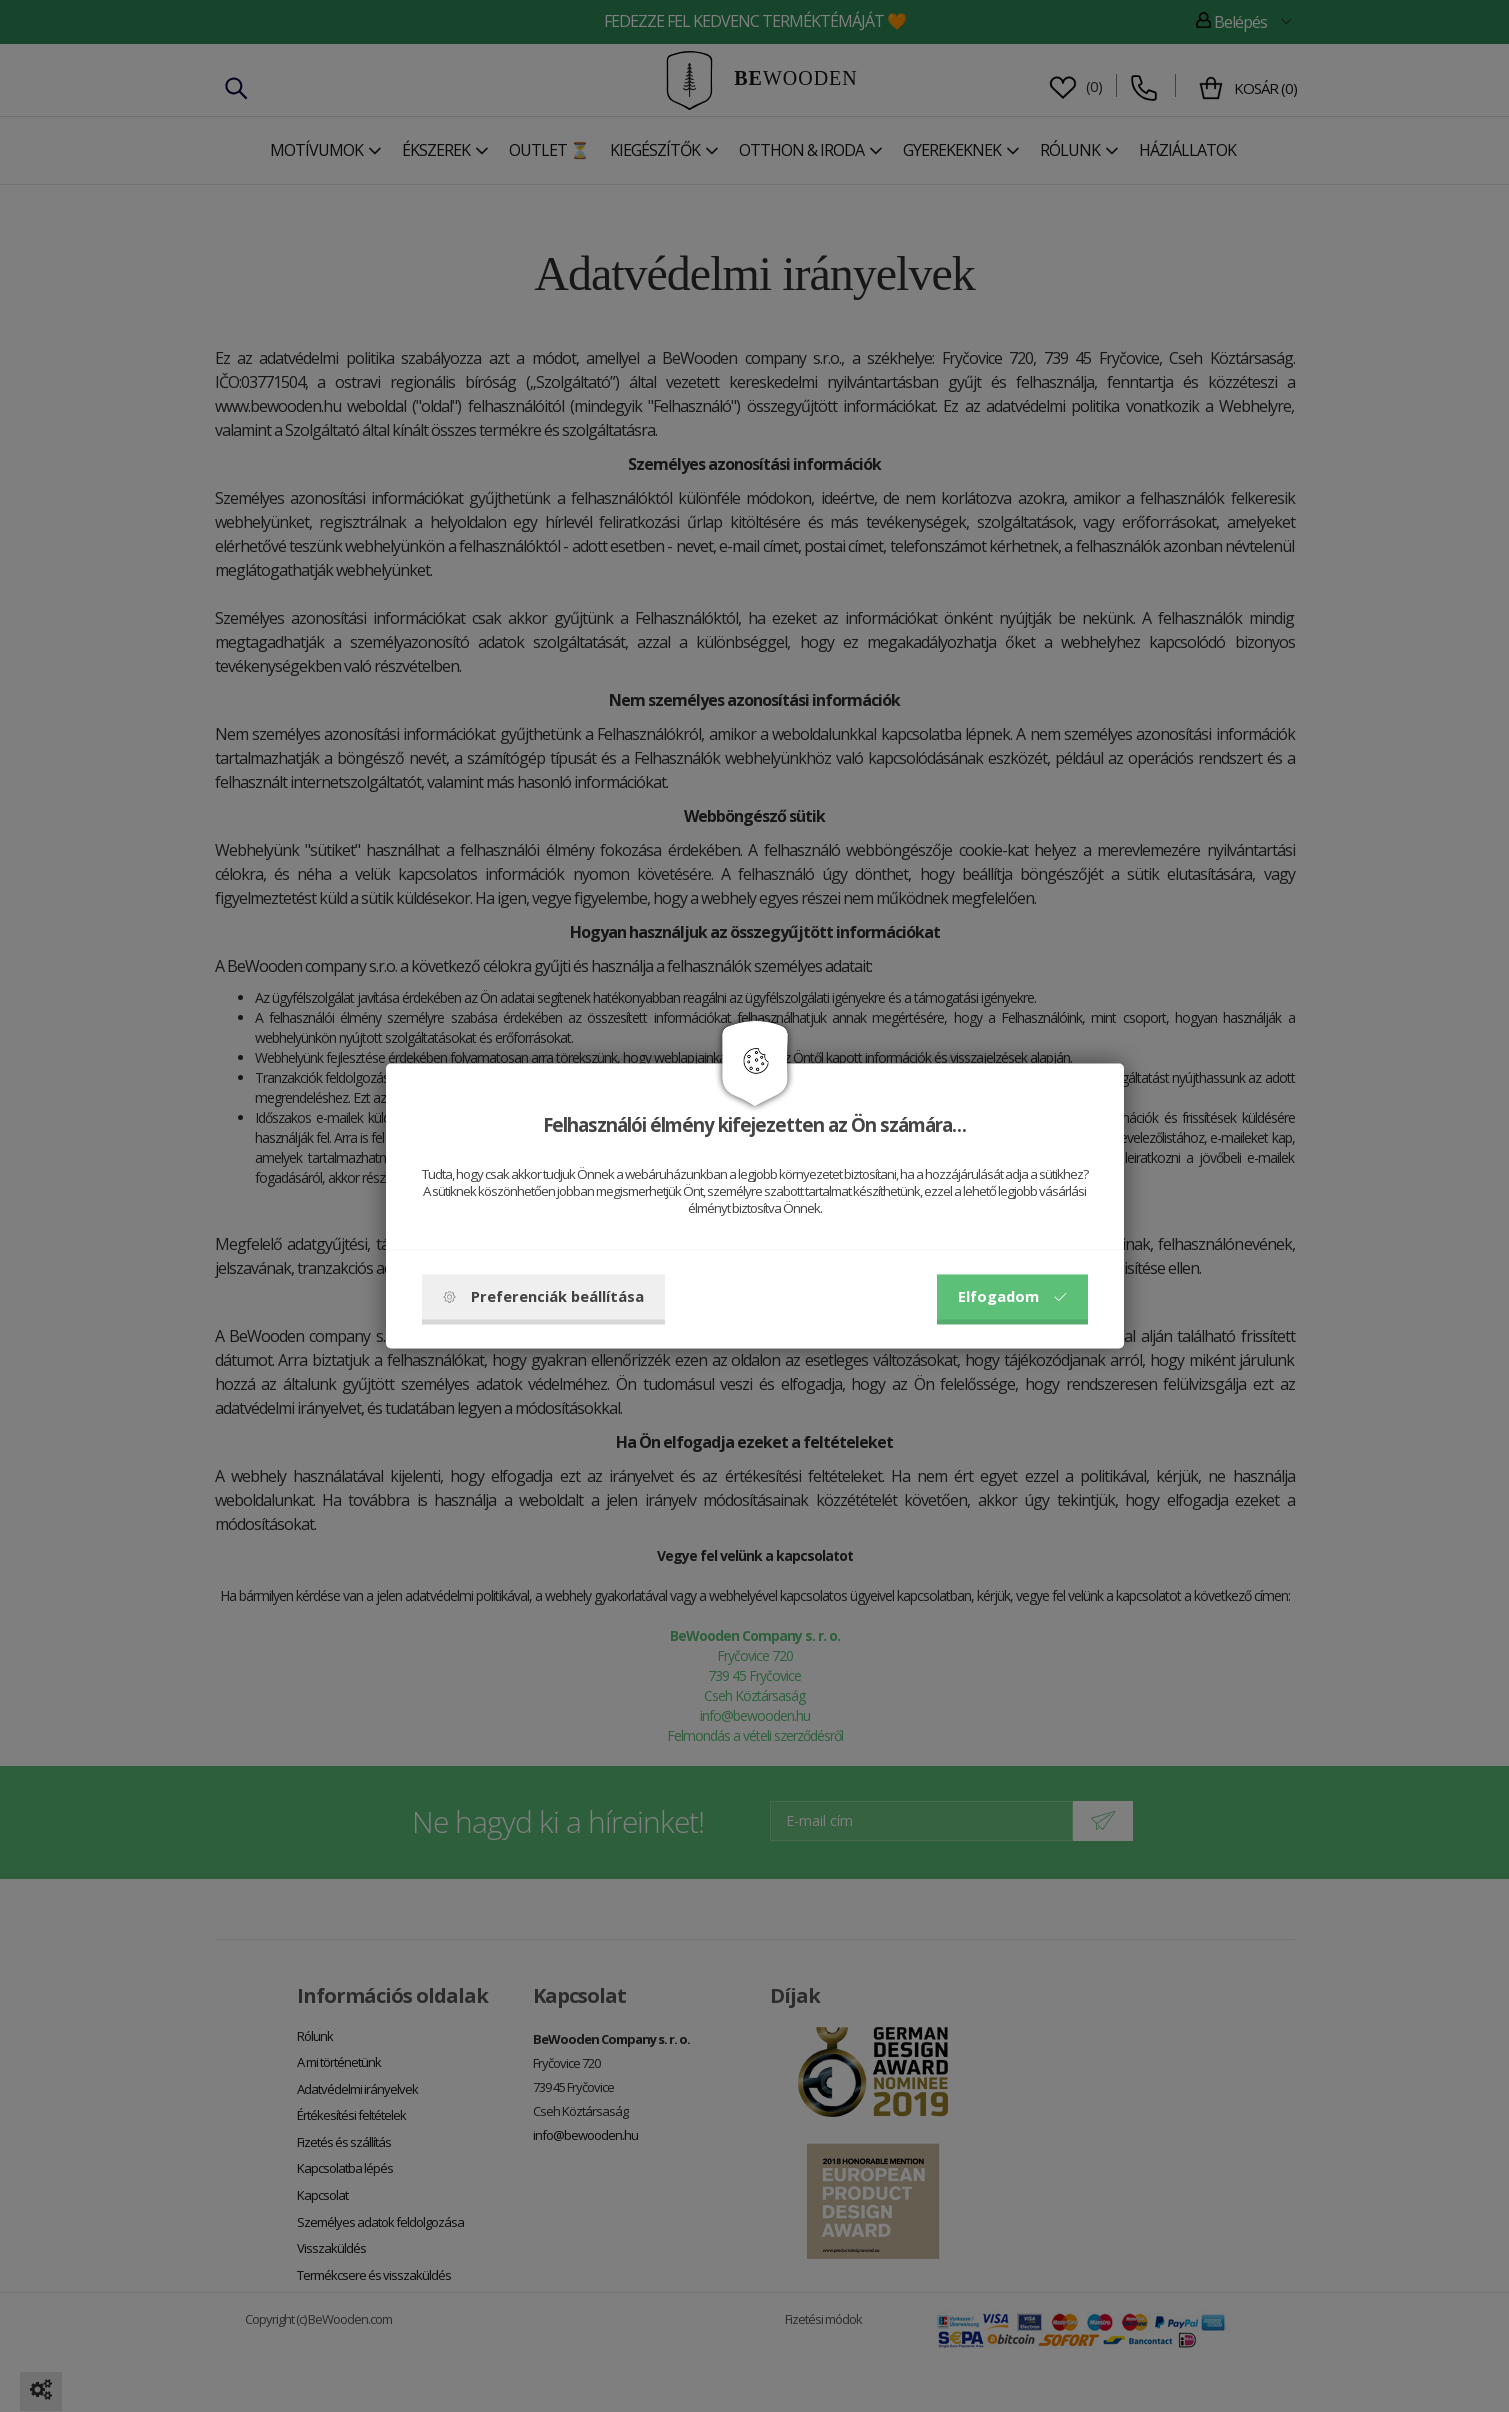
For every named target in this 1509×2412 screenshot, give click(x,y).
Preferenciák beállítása (543, 1297)
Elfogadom (1012, 1297)
